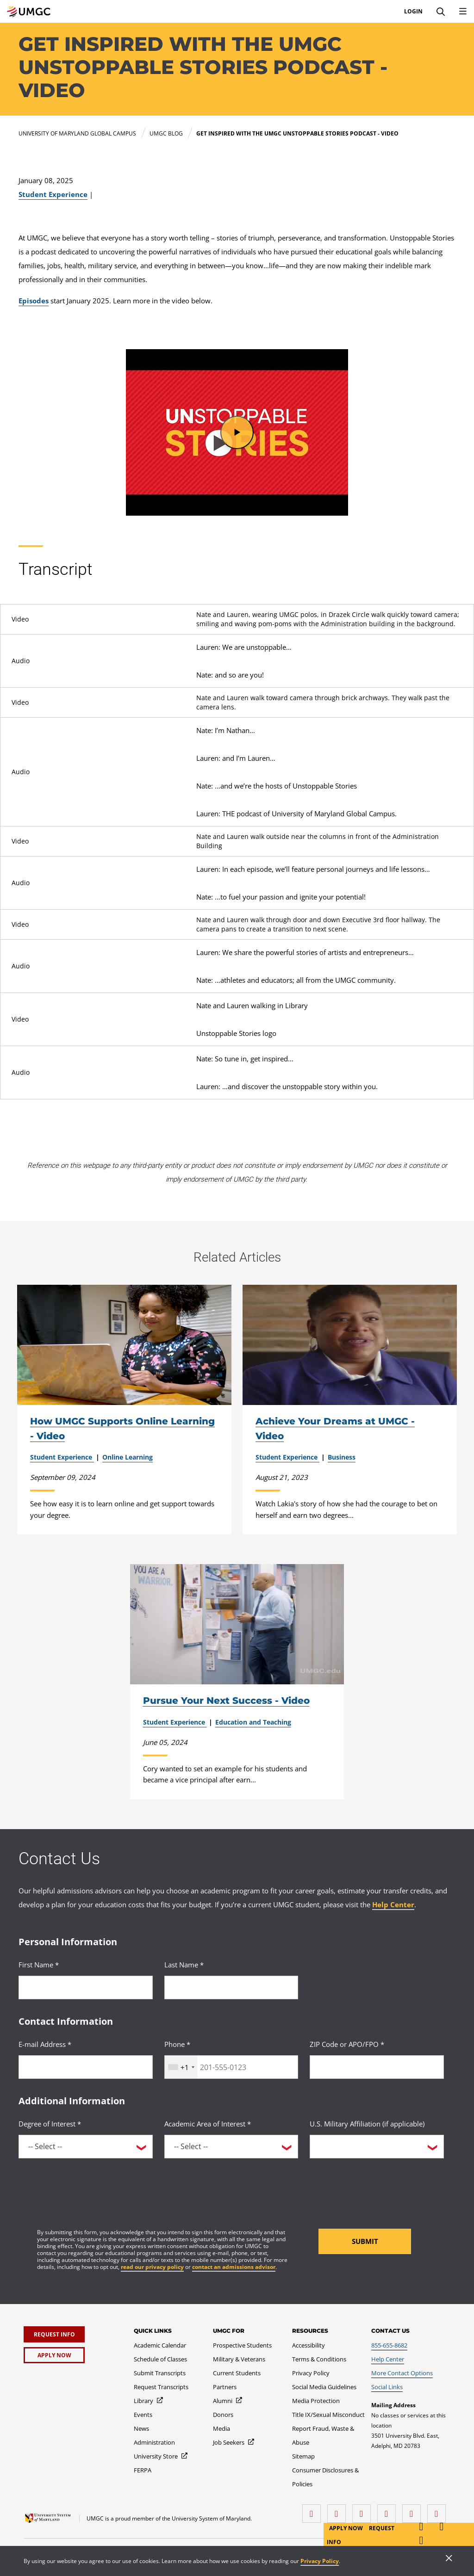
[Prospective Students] (242, 2345)
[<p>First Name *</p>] (86, 1987)
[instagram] (363, 2510)
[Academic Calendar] (160, 2345)
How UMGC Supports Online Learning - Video (122, 1429)
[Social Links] (387, 2387)
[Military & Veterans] (239, 2359)
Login (413, 11)
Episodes (34, 300)
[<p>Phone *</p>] (231, 2067)
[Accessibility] (308, 2345)
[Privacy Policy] (311, 2373)
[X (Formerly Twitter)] (388, 2510)
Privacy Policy (319, 2561)
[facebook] (313, 2510)
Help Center (393, 1904)
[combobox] (181, 2067)
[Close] (449, 2559)
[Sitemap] (303, 2456)
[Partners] (225, 2387)
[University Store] (161, 2456)
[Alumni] (228, 2401)
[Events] (143, 2414)
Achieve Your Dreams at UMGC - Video (335, 1429)
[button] (237, 432)
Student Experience (53, 194)
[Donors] (223, 2414)
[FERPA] (142, 2470)
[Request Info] (54, 2334)
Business (342, 1457)
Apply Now (346, 2528)
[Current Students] (237, 2373)
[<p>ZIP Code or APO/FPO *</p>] (377, 2067)
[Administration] (154, 2442)
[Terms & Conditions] (319, 2359)
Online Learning (127, 1457)
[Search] (441, 11)
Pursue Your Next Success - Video (226, 1700)
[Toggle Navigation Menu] (463, 11)
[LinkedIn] (338, 2510)
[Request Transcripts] (161, 2387)
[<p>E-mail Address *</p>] (86, 2067)
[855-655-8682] (389, 2345)
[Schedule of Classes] (160, 2359)
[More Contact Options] (402, 2373)
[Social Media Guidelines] (324, 2387)
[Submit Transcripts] (160, 2373)
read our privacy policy (152, 2267)
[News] (141, 2428)
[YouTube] (438, 2510)
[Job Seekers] (234, 2442)
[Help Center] (387, 2359)
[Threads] (413, 2510)
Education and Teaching (253, 1722)
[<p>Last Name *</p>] (231, 1987)
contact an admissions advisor (233, 2267)
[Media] (221, 2428)
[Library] (149, 2401)
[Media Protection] (316, 2401)
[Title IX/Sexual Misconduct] (328, 2414)
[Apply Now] (54, 2355)
